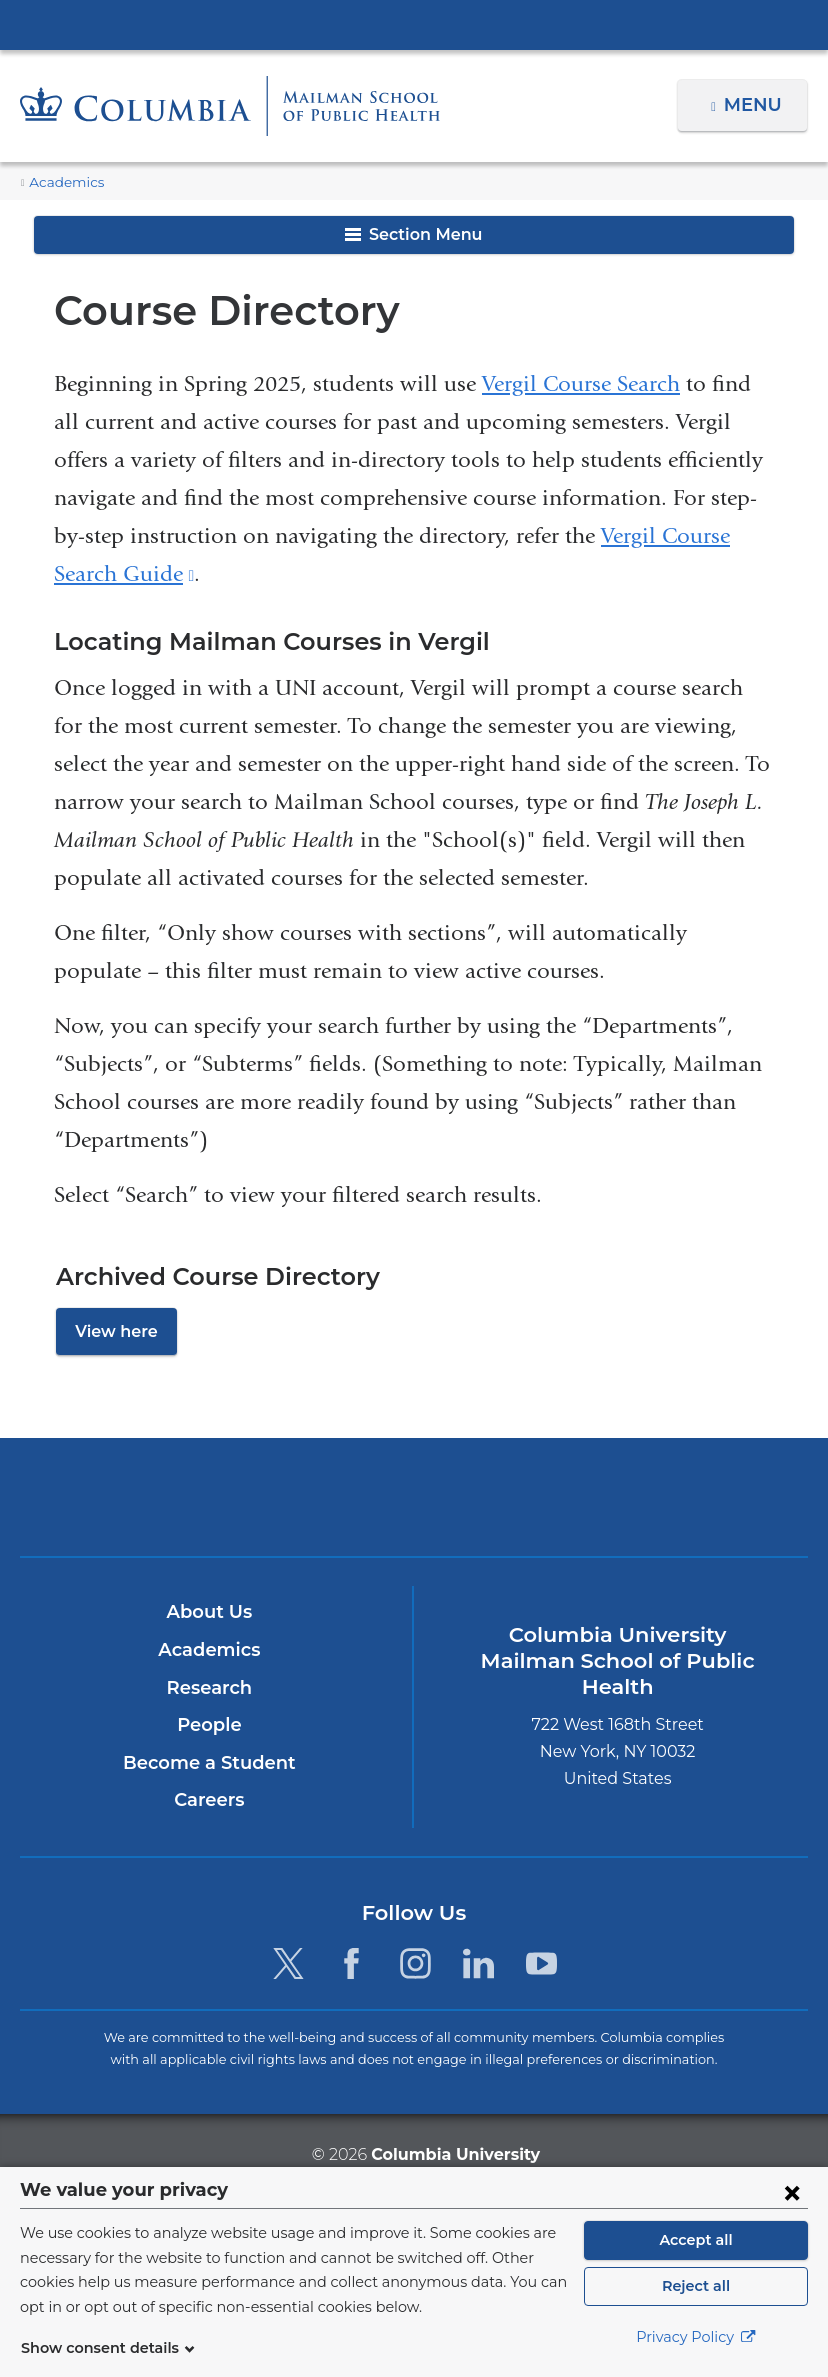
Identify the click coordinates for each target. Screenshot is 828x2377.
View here (112, 1331)
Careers (209, 1801)
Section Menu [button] (413, 234)
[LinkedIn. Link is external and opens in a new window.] (478, 1964)
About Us (209, 1613)
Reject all (695, 2286)
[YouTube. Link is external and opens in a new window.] (541, 1964)
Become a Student (209, 1763)
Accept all (696, 2240)
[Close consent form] (792, 2192)
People (209, 1726)
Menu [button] (755, 105)
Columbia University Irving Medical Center (414, 24)
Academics (62, 182)
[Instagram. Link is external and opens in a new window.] (415, 1964)
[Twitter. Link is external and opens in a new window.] (288, 1964)
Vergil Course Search (581, 384)
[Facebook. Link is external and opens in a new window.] (351, 1964)
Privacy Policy (696, 2337)
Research (209, 1688)
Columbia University (454, 2153)
